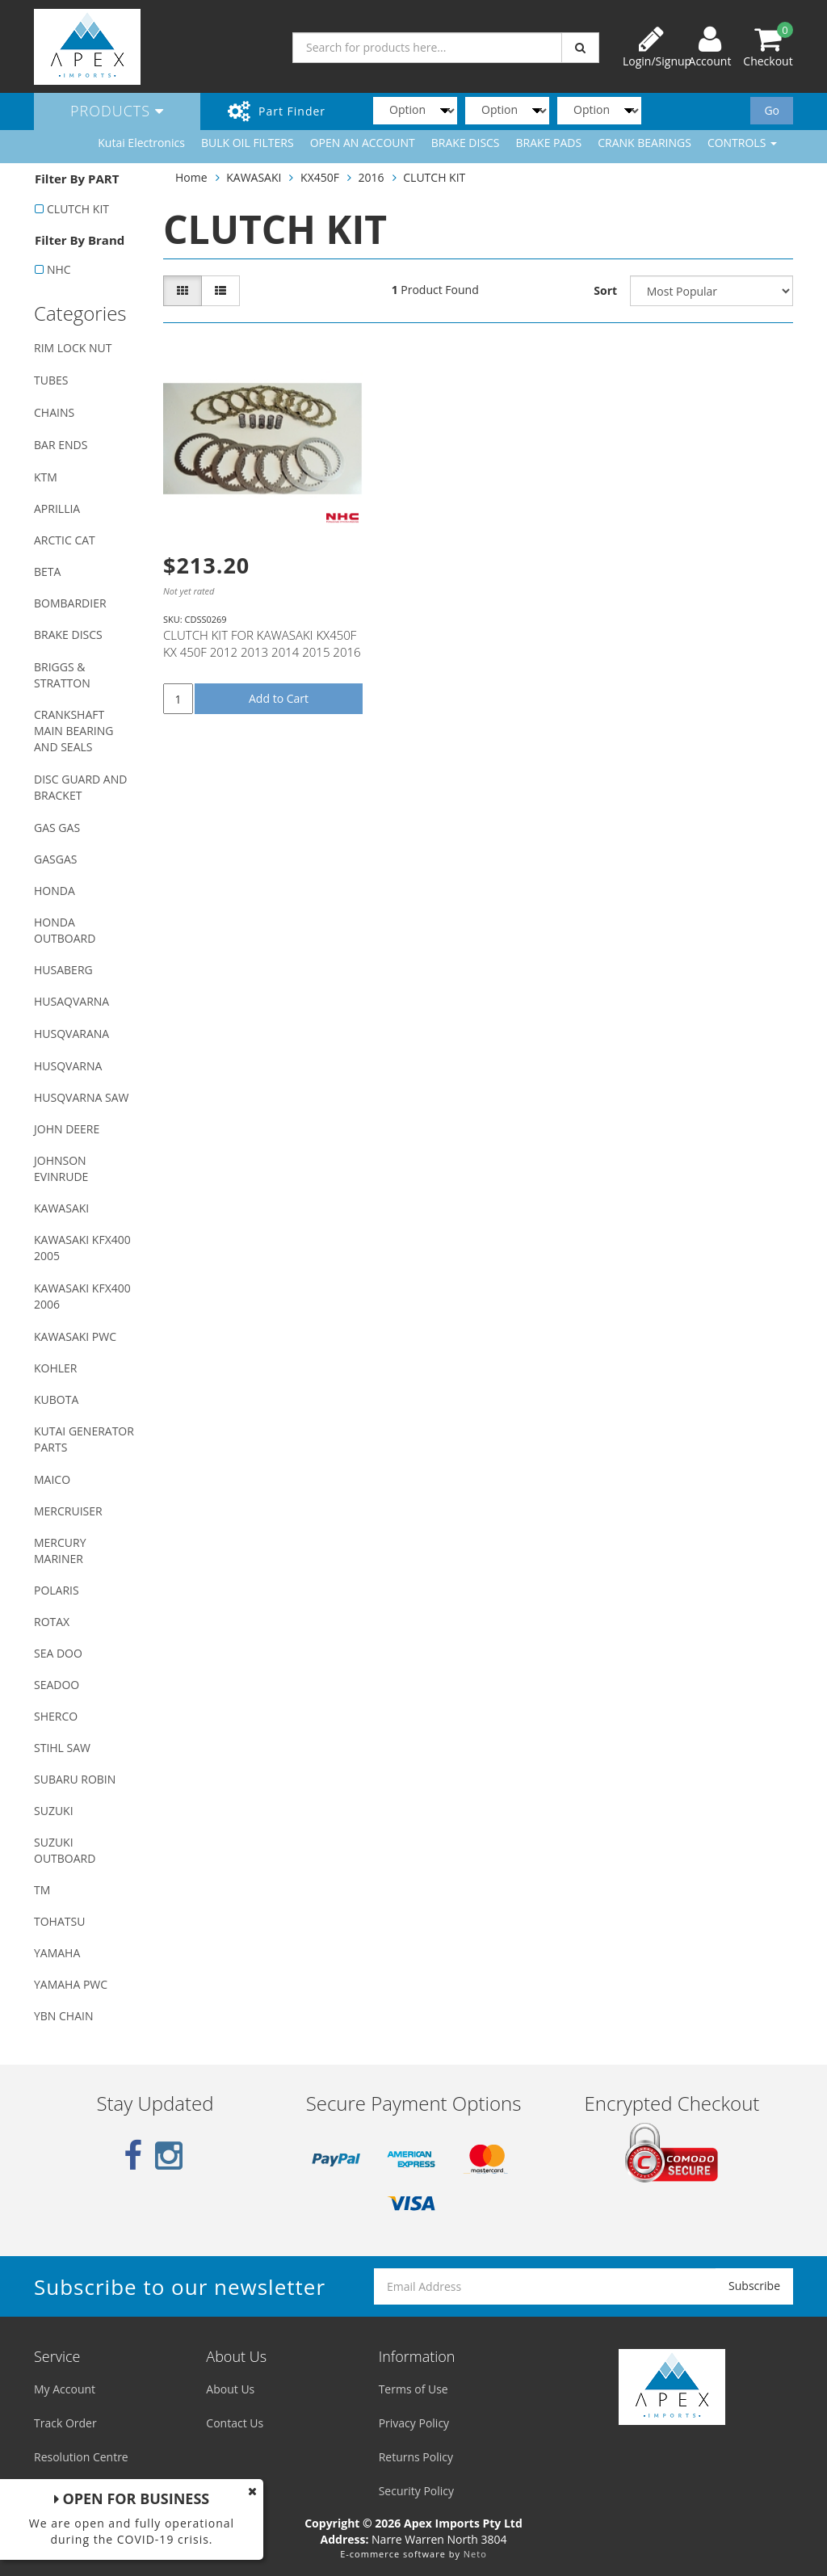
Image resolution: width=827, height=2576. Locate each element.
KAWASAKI (61, 1208)
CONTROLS (742, 142)
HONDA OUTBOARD (64, 930)
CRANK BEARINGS (644, 142)
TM (42, 1889)
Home (191, 177)
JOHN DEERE (66, 1129)
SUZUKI (53, 1810)
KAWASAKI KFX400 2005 (82, 1247)
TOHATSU (59, 1921)
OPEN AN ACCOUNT (362, 142)
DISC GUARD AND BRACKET (80, 787)
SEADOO (56, 1684)
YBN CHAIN (64, 2015)
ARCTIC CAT (64, 540)
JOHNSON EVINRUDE (61, 1168)
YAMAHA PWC (70, 1984)
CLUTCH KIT (78, 208)
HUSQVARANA (71, 1033)
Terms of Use (413, 2389)
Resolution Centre (81, 2457)
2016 (371, 177)
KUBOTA (56, 1399)
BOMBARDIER (70, 603)
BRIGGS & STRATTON (62, 675)
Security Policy (416, 2490)
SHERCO (56, 1716)
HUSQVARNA (68, 1066)
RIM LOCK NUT (72, 347)
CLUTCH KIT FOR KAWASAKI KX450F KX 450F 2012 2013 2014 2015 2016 (262, 643)
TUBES (51, 380)
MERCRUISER (68, 1511)
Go (771, 110)
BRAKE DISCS (465, 142)
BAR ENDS (60, 444)
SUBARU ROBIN (74, 1779)
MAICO (52, 1479)
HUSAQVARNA (71, 1001)
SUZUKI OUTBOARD (64, 1850)
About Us (230, 2389)
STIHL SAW (62, 1747)
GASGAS (55, 859)
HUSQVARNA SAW (81, 1097)
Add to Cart (279, 698)
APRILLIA (57, 508)
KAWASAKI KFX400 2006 (82, 1296)
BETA (47, 571)
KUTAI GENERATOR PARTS (84, 1439)
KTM (45, 477)
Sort (605, 290)
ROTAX (51, 1621)
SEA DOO (58, 1653)
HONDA (54, 890)
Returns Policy (416, 2457)
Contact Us (234, 2423)
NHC (59, 269)
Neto (475, 2554)
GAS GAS (57, 827)
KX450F (319, 177)
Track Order (65, 2423)
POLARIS (56, 1590)
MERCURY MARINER (60, 1550)
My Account (64, 2389)
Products (117, 110)
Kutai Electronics (141, 142)
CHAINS (54, 412)
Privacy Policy (414, 2423)
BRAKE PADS (549, 142)
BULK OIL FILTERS (247, 142)
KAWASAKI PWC (75, 1336)
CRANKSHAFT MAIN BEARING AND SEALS (73, 730)
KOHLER (56, 1368)
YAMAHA (57, 1952)
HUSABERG (63, 969)
